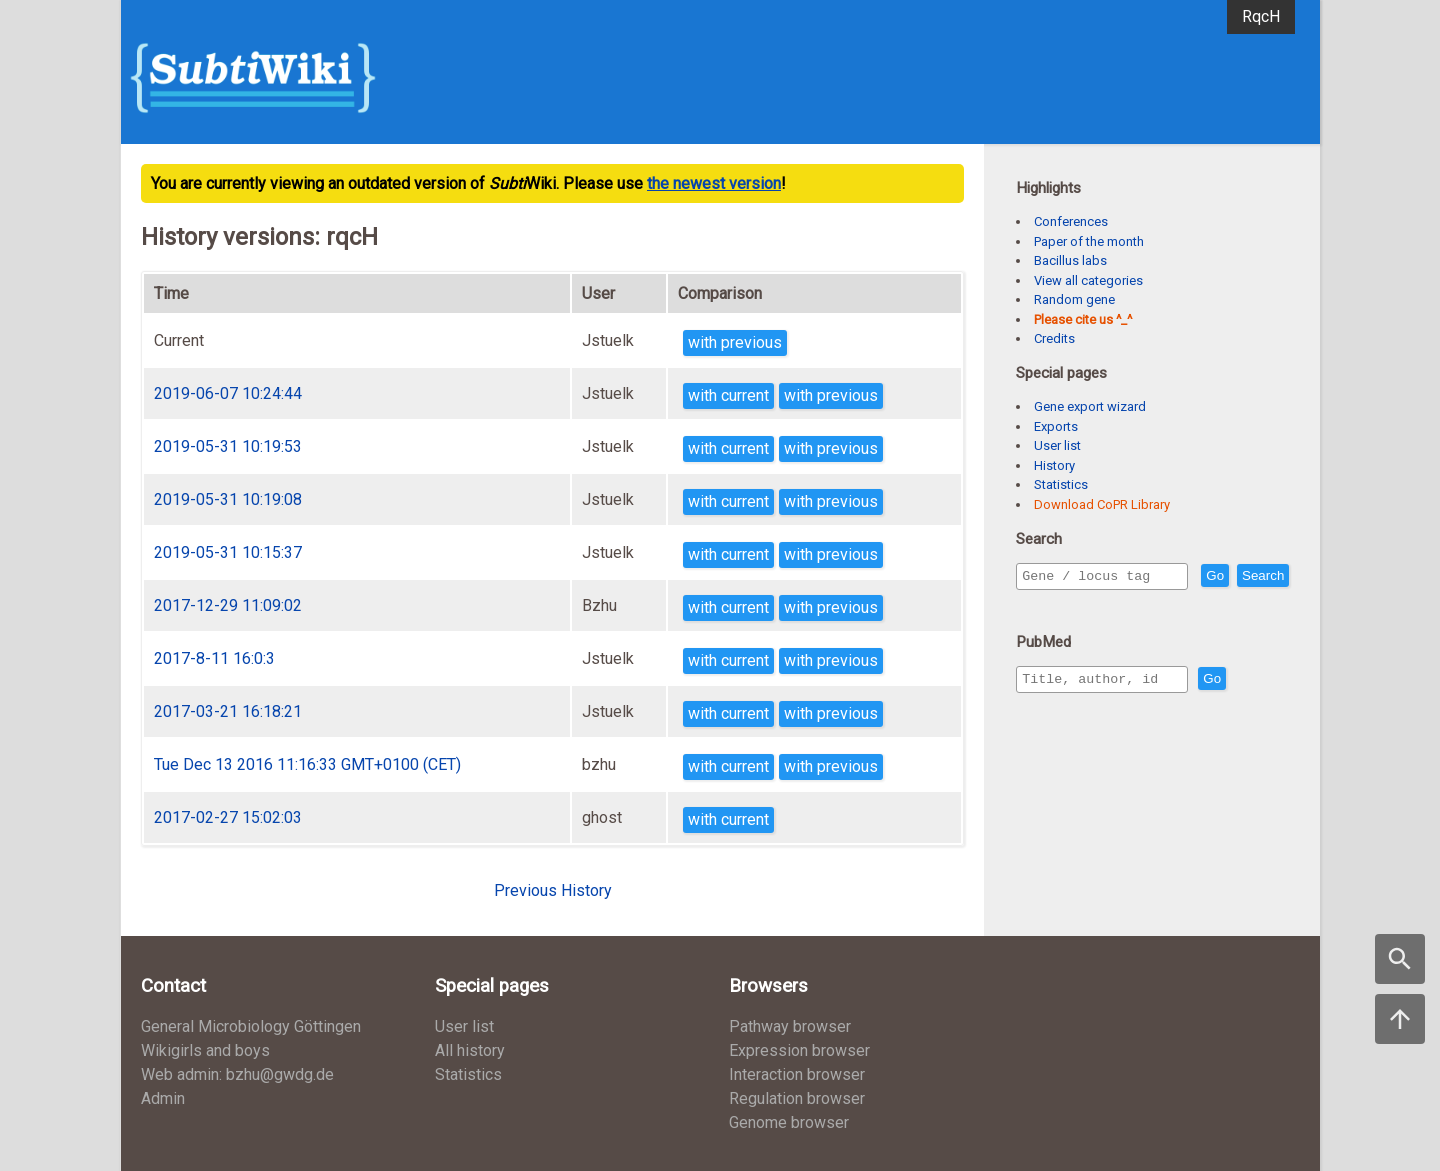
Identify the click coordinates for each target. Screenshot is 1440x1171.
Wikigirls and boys (205, 1050)
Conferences (1071, 221)
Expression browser (799, 1050)
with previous (735, 342)
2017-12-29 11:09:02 (228, 605)
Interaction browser (797, 1074)
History (1054, 465)
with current (728, 395)
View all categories (1088, 280)
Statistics (1061, 484)
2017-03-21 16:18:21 (228, 711)
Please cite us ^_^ (1083, 319)
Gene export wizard (1090, 406)
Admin (163, 1098)
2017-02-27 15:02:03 (228, 817)
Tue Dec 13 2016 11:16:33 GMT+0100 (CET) (307, 764)
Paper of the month (1089, 241)
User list (1057, 445)
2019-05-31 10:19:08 (228, 499)
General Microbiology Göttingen (251, 1026)
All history (470, 1050)
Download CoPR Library (1102, 504)
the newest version (714, 183)
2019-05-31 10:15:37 (228, 552)
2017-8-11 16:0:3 (214, 658)
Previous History (553, 890)
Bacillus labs (1070, 260)
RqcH (1261, 16)
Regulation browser (797, 1098)
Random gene (1074, 299)
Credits (1054, 338)
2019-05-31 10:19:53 (228, 446)
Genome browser (789, 1122)
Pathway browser (790, 1026)
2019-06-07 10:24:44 (228, 393)
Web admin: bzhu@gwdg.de (237, 1074)
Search (1047, 604)
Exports (1056, 426)
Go (1258, 576)
